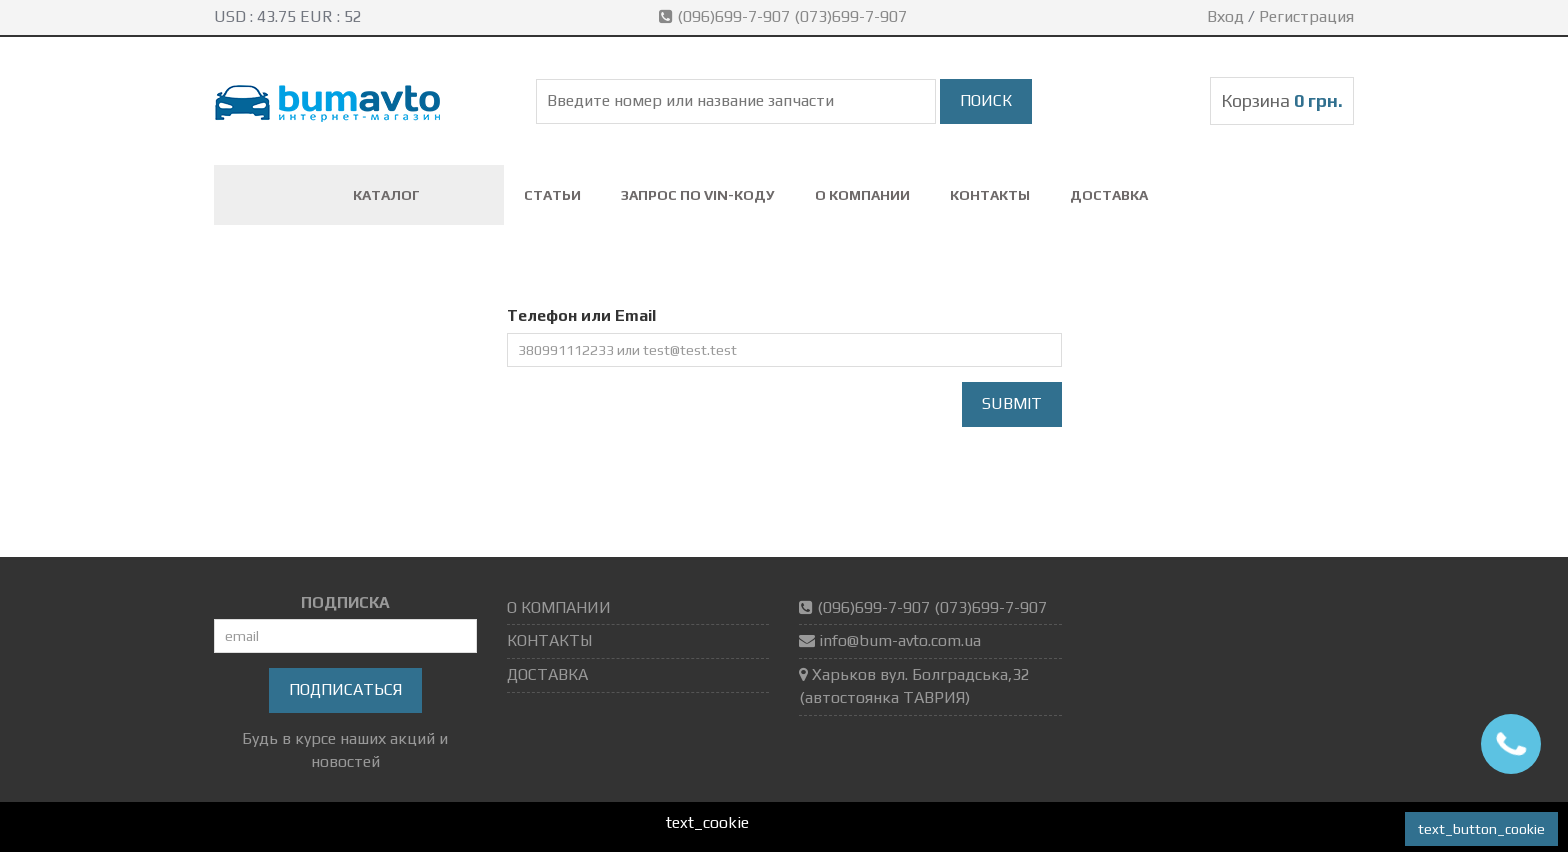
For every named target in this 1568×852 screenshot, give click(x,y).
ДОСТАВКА (1109, 195)
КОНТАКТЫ (990, 195)
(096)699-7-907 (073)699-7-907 (785, 16)
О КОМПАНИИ (862, 195)
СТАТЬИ (552, 195)
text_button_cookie (1481, 829)
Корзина (1282, 100)
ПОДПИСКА (345, 602)
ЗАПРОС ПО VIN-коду (698, 195)
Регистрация (1306, 16)
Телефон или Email (581, 315)
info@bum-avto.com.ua (900, 640)
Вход (1225, 16)
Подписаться (345, 689)
